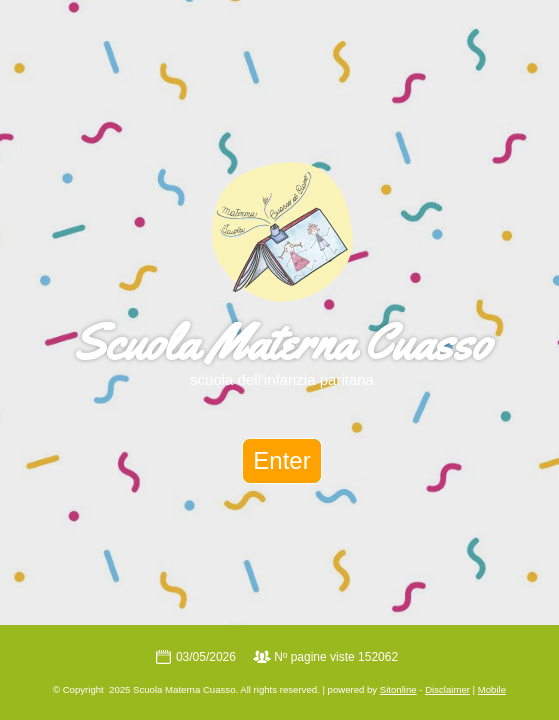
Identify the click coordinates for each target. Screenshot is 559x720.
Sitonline (398, 689)
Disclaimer (447, 689)
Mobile (492, 689)
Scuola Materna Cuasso (282, 342)
